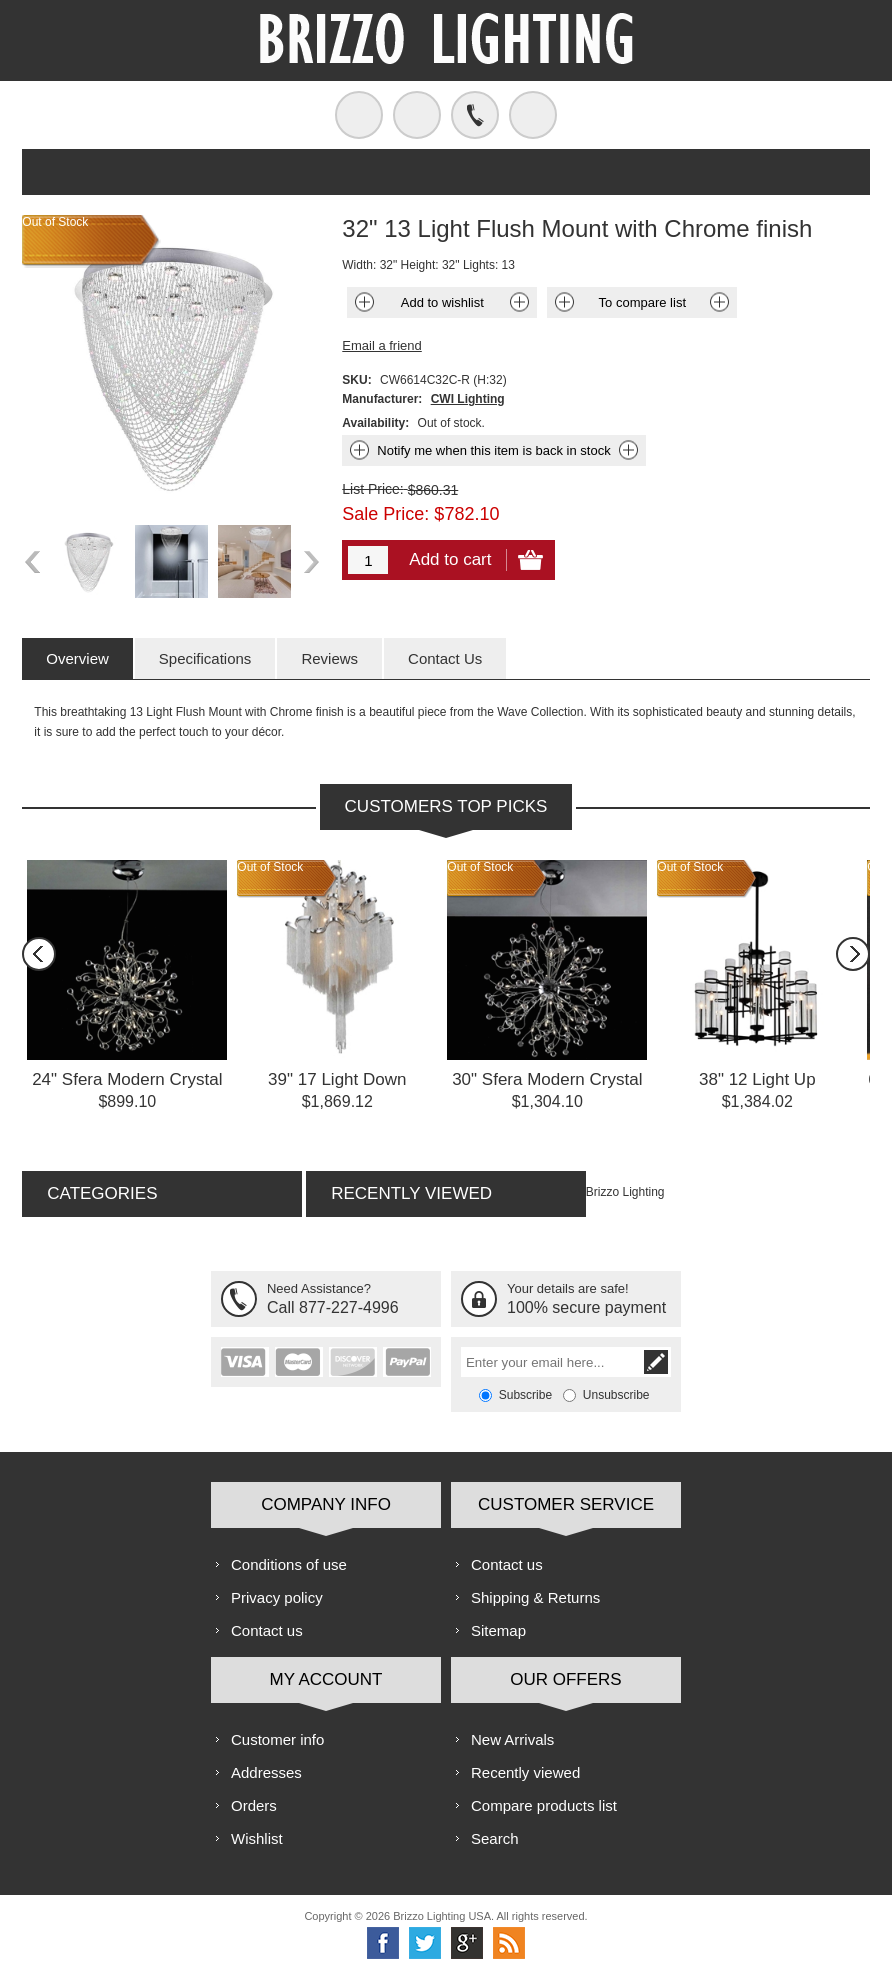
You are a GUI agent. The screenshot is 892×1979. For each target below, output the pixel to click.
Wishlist (257, 1838)
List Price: (372, 489)
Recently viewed (525, 1772)
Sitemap (498, 1630)
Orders (254, 1805)
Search (495, 1838)
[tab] (77, 658)
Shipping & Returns (535, 1597)
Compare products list (544, 1805)
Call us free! (475, 115)
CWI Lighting (468, 399)
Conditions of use (289, 1564)
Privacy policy (277, 1597)
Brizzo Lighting (625, 1192)
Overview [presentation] (77, 658)
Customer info (277, 1739)
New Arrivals (512, 1739)
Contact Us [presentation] (445, 658)
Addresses (266, 1772)
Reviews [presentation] (329, 658)
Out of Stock (270, 867)
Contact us (267, 1630)
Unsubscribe (616, 1395)
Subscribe (525, 1395)
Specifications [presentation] (205, 658)
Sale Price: (385, 514)
